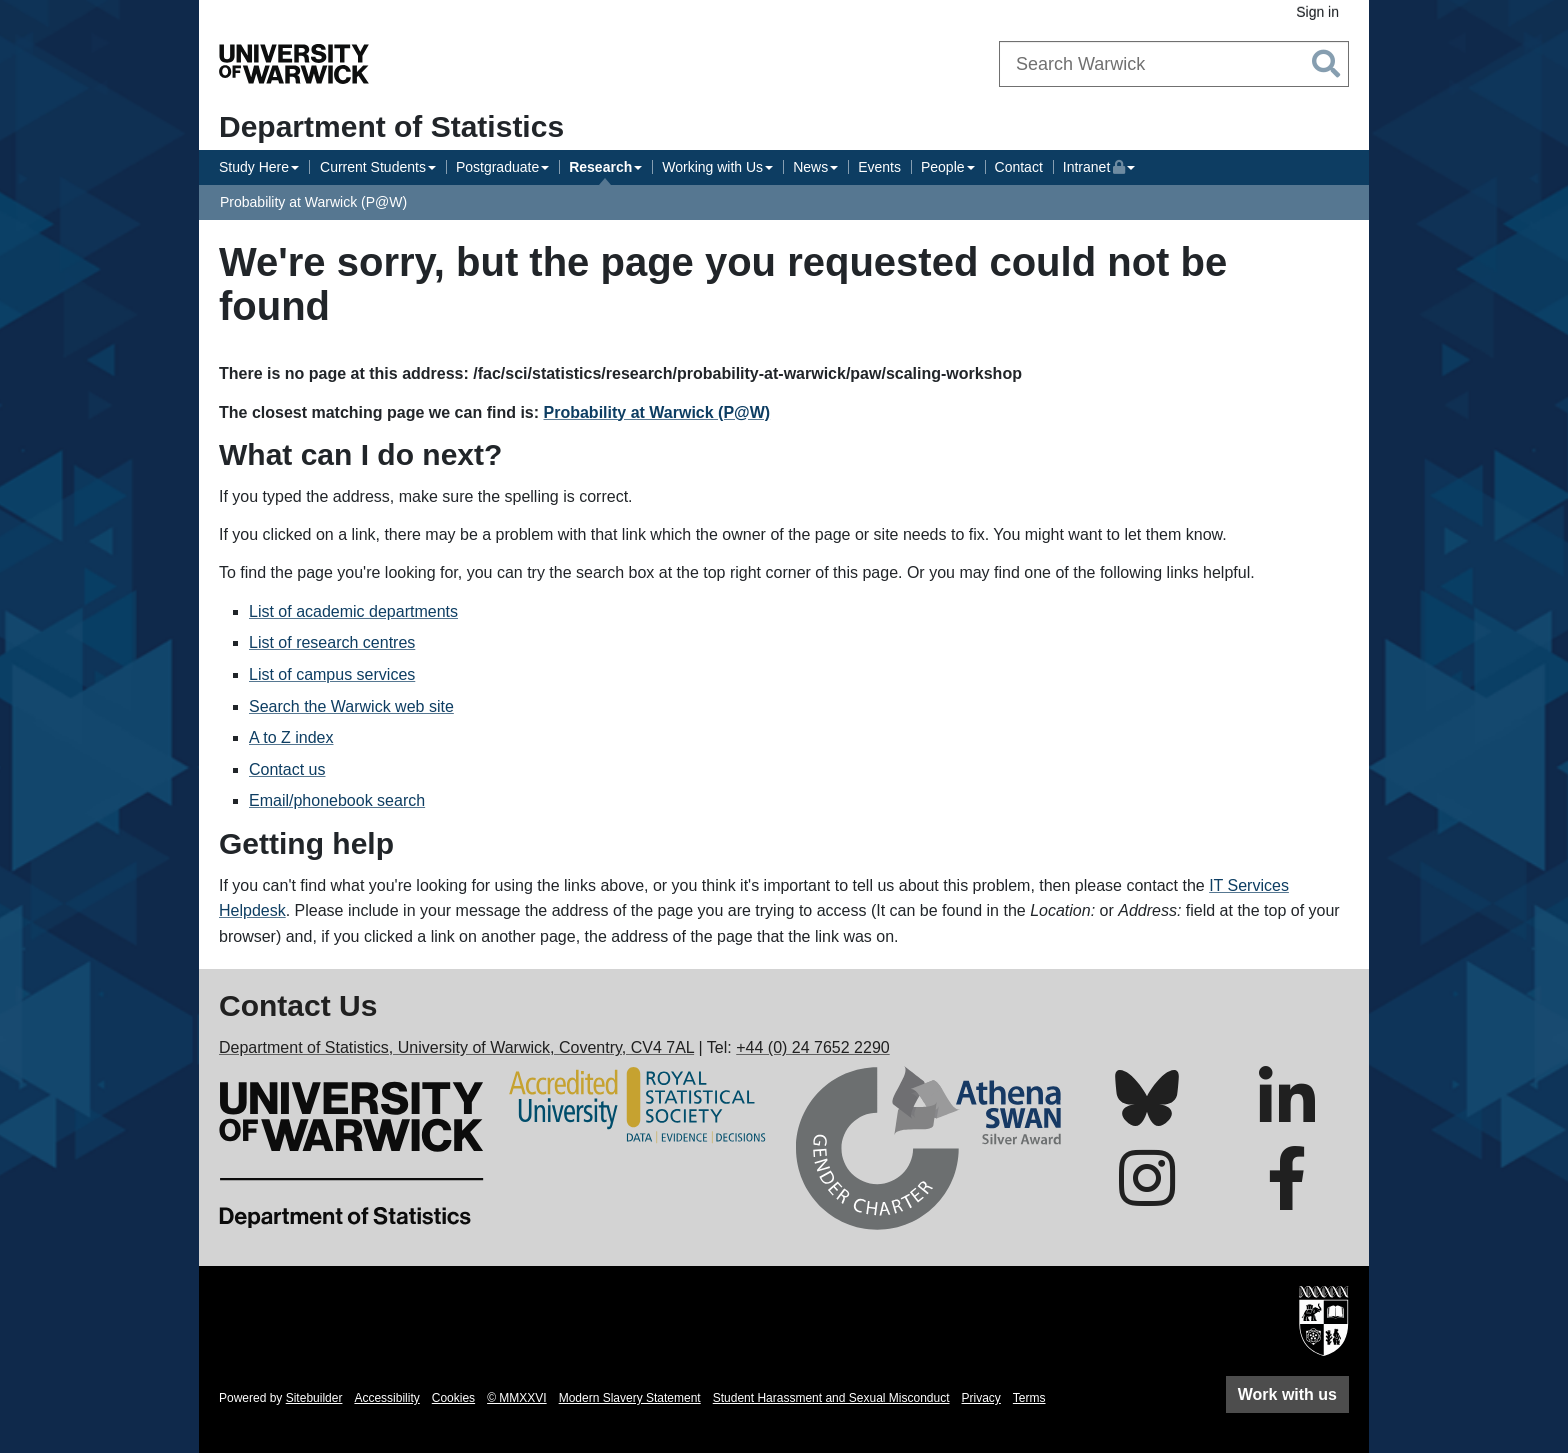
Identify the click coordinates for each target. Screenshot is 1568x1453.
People (943, 167)
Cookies (453, 1398)
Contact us (287, 769)
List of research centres (332, 642)
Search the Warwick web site (351, 706)
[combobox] (1174, 64)
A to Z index (291, 737)
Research (600, 167)
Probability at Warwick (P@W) (313, 202)
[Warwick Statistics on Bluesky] (1147, 1114)
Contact (1019, 167)
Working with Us (712, 167)
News (810, 167)
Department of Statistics (391, 126)
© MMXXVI (517, 1398)
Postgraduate (497, 167)
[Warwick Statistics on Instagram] (1147, 1196)
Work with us (1287, 1394)
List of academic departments (353, 611)
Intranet (1099, 165)
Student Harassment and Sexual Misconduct (831, 1398)
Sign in (1317, 12)
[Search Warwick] (1174, 64)
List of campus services (332, 674)
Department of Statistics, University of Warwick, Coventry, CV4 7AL (456, 1047)
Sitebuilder (314, 1398)
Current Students (373, 167)
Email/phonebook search (337, 800)
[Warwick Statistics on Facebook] (1287, 1196)
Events (879, 167)
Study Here (254, 167)
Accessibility (386, 1398)
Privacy (981, 1398)
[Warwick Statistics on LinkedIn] (1287, 1116)
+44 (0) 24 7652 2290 (812, 1047)
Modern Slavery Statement (630, 1398)
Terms (1029, 1398)
